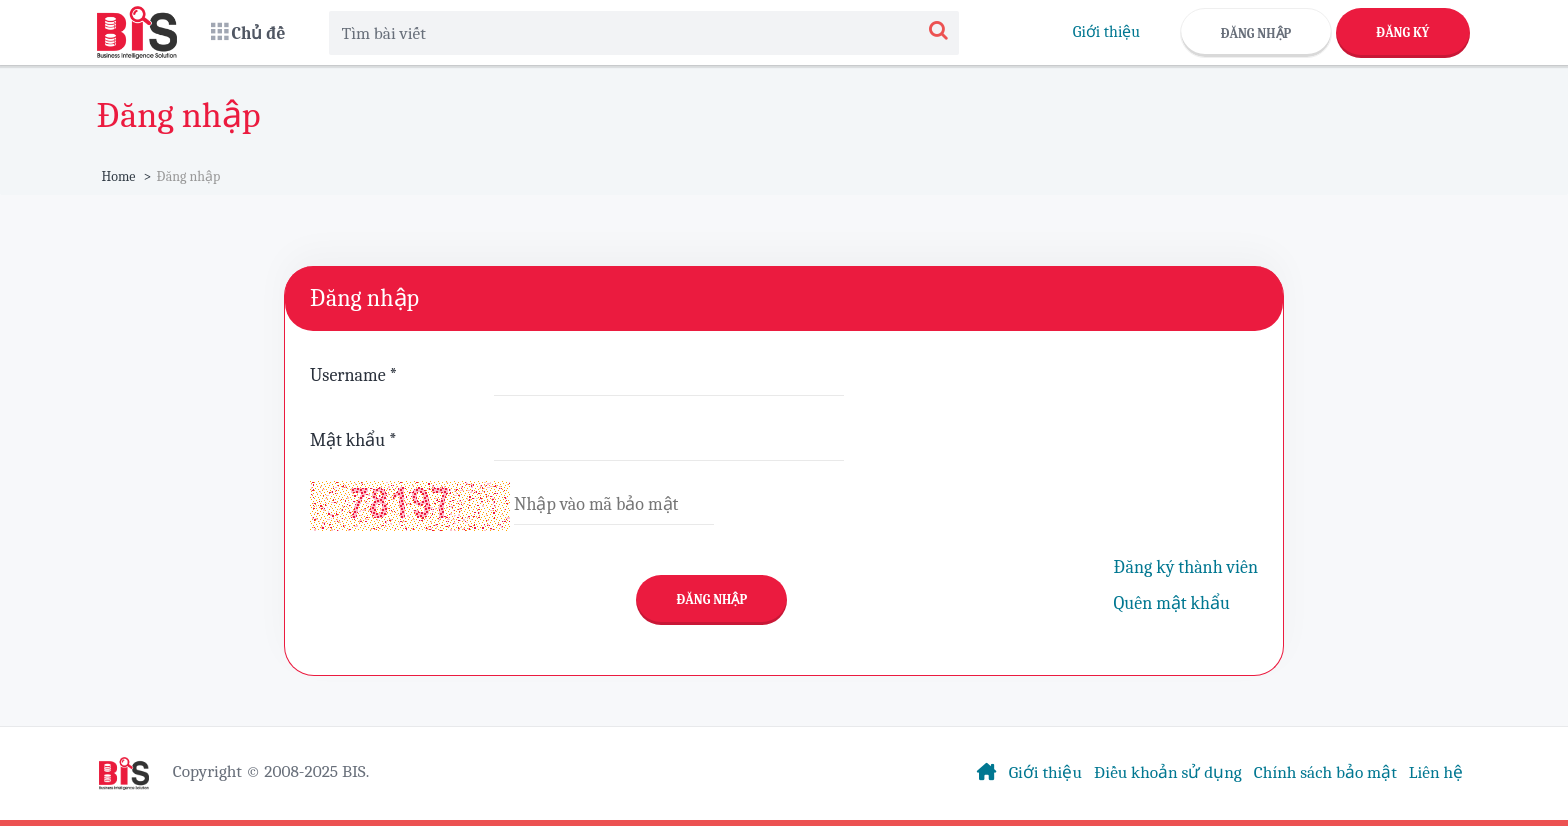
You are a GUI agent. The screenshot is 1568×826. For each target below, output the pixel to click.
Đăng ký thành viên (1186, 567)
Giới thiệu (1106, 32)
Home (119, 176)
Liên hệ (1436, 772)
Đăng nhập (1256, 33)
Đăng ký (1402, 32)
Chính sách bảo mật (1325, 772)
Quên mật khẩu (1172, 603)
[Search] (938, 32)
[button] (248, 32)
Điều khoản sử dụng (1168, 772)
